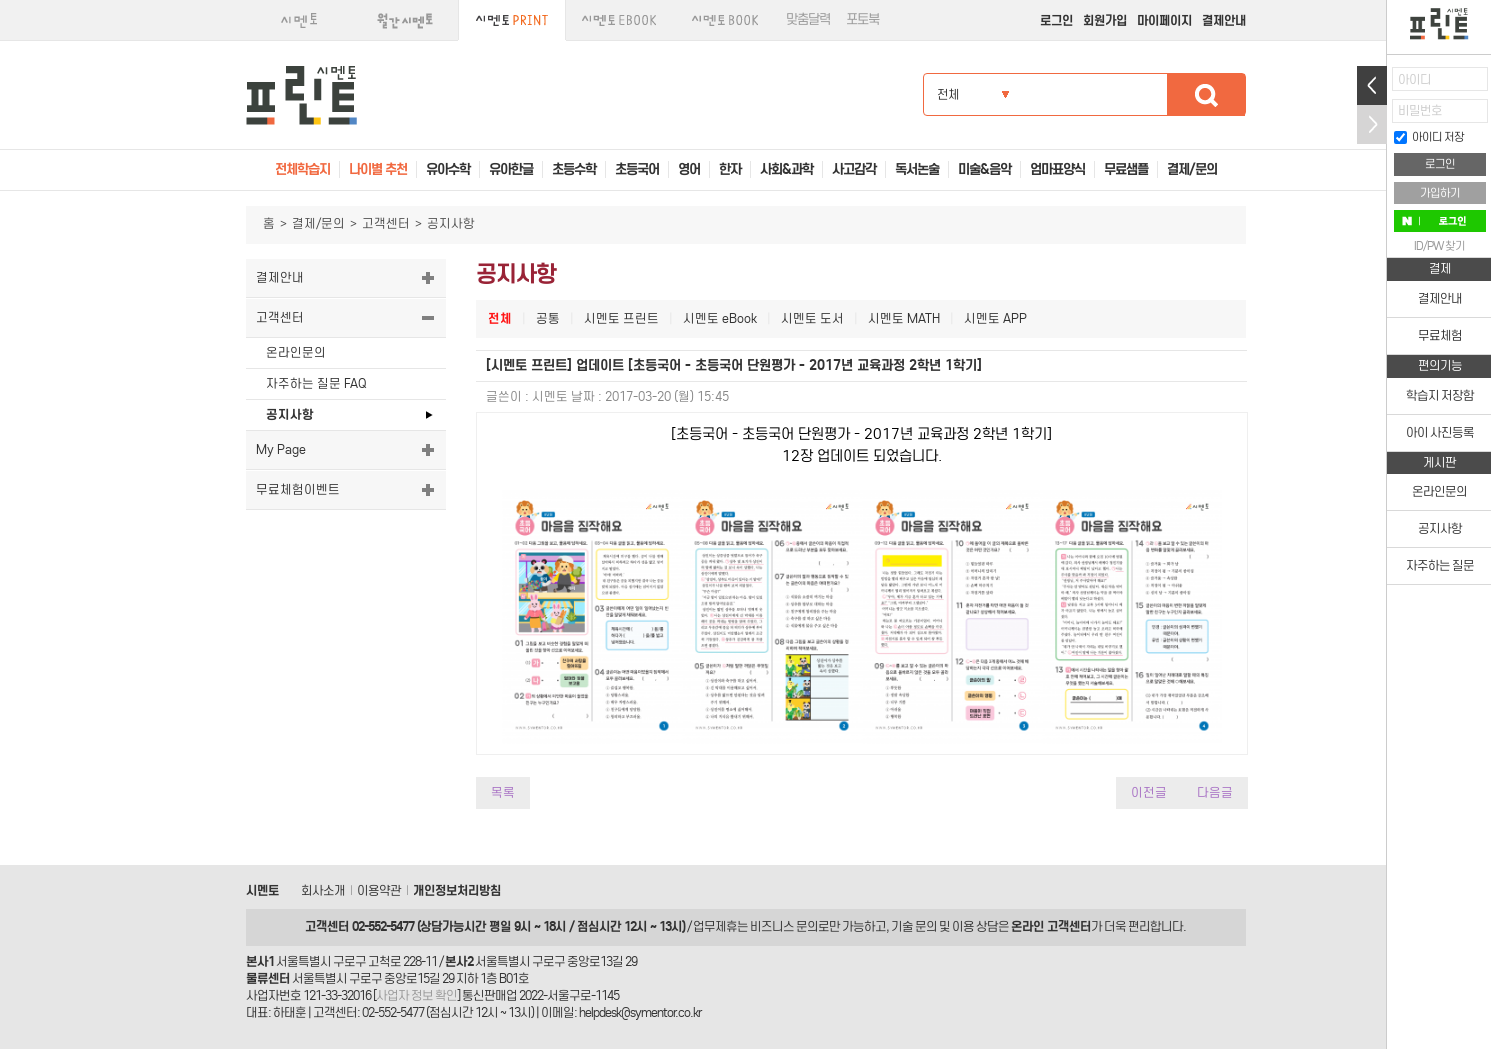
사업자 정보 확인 (416, 995)
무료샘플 (1126, 169)
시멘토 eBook (720, 318)
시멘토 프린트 (621, 318)
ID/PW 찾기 (1439, 246)
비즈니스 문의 (784, 926)
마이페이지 (1164, 20)
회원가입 (1105, 20)
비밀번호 (1420, 110)
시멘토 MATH (904, 318)
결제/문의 (318, 223)
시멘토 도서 (812, 318)
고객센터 (386, 223)
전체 (500, 318)
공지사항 (290, 414)
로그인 (1056, 20)
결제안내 (1224, 20)
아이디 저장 (1429, 137)
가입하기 (1440, 193)
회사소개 (323, 890)
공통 (548, 318)
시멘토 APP (995, 318)
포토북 (862, 19)
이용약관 (379, 890)
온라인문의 (296, 352)
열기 (1372, 85)
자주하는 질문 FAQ (316, 383)
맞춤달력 (808, 19)
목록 (503, 792)
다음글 (1215, 792)
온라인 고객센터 (1051, 926)
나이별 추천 (378, 169)
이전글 (1149, 792)
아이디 (1414, 79)
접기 (1372, 124)
